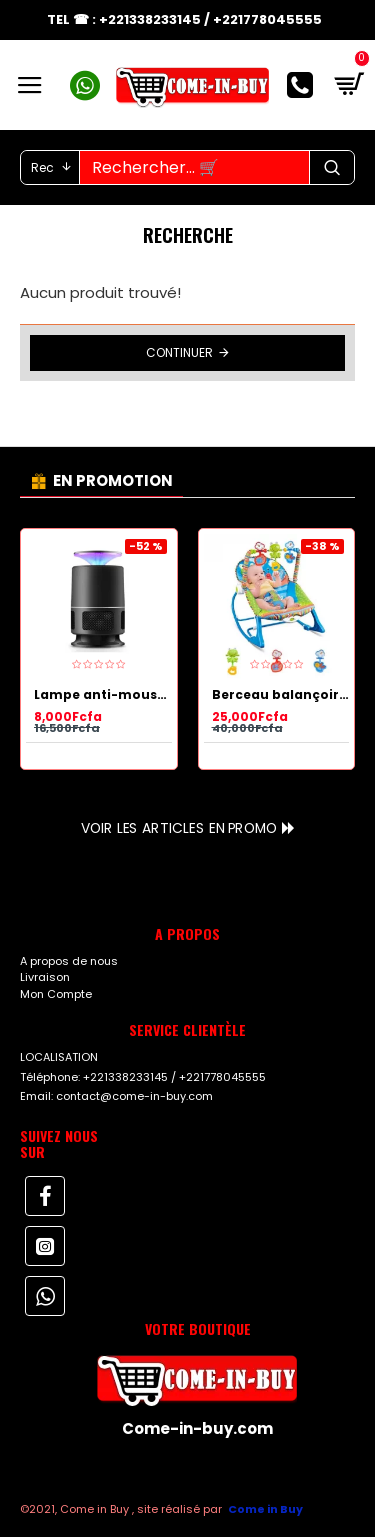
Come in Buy (265, 1509)
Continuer (179, 352)
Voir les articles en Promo (179, 828)
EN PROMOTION (113, 480)
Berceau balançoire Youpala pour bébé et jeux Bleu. (281, 695)
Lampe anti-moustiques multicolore (103, 695)
